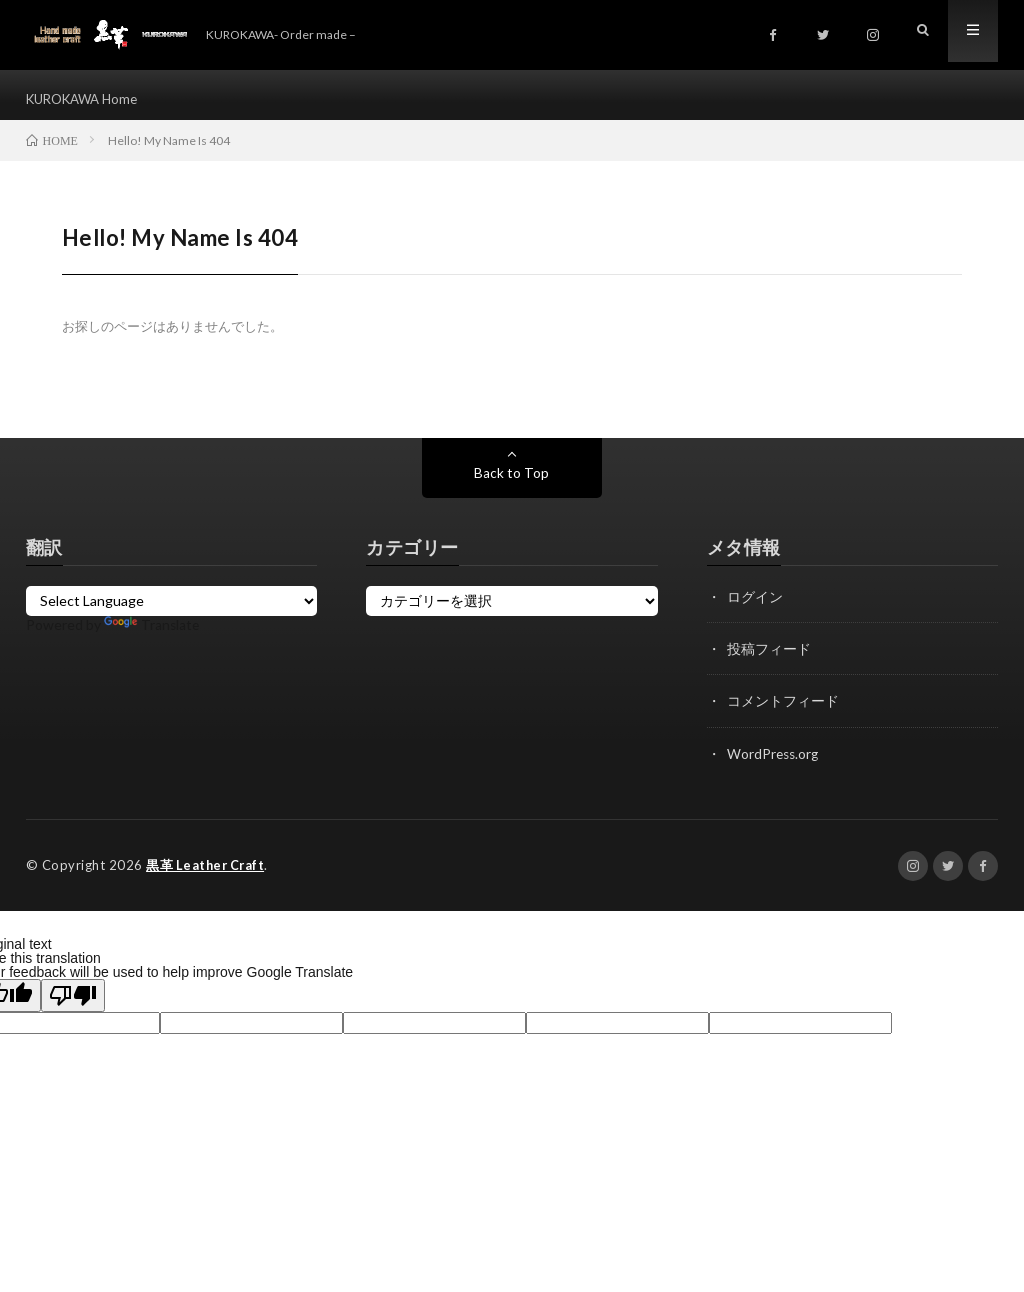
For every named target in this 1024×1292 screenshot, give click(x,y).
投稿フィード (769, 658)
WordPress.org (774, 762)
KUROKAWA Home (87, 99)
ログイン (755, 606)
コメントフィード (783, 710)
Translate (152, 634)
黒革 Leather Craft (207, 874)
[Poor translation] (73, 1003)
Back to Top (511, 482)
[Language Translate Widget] (172, 611)
